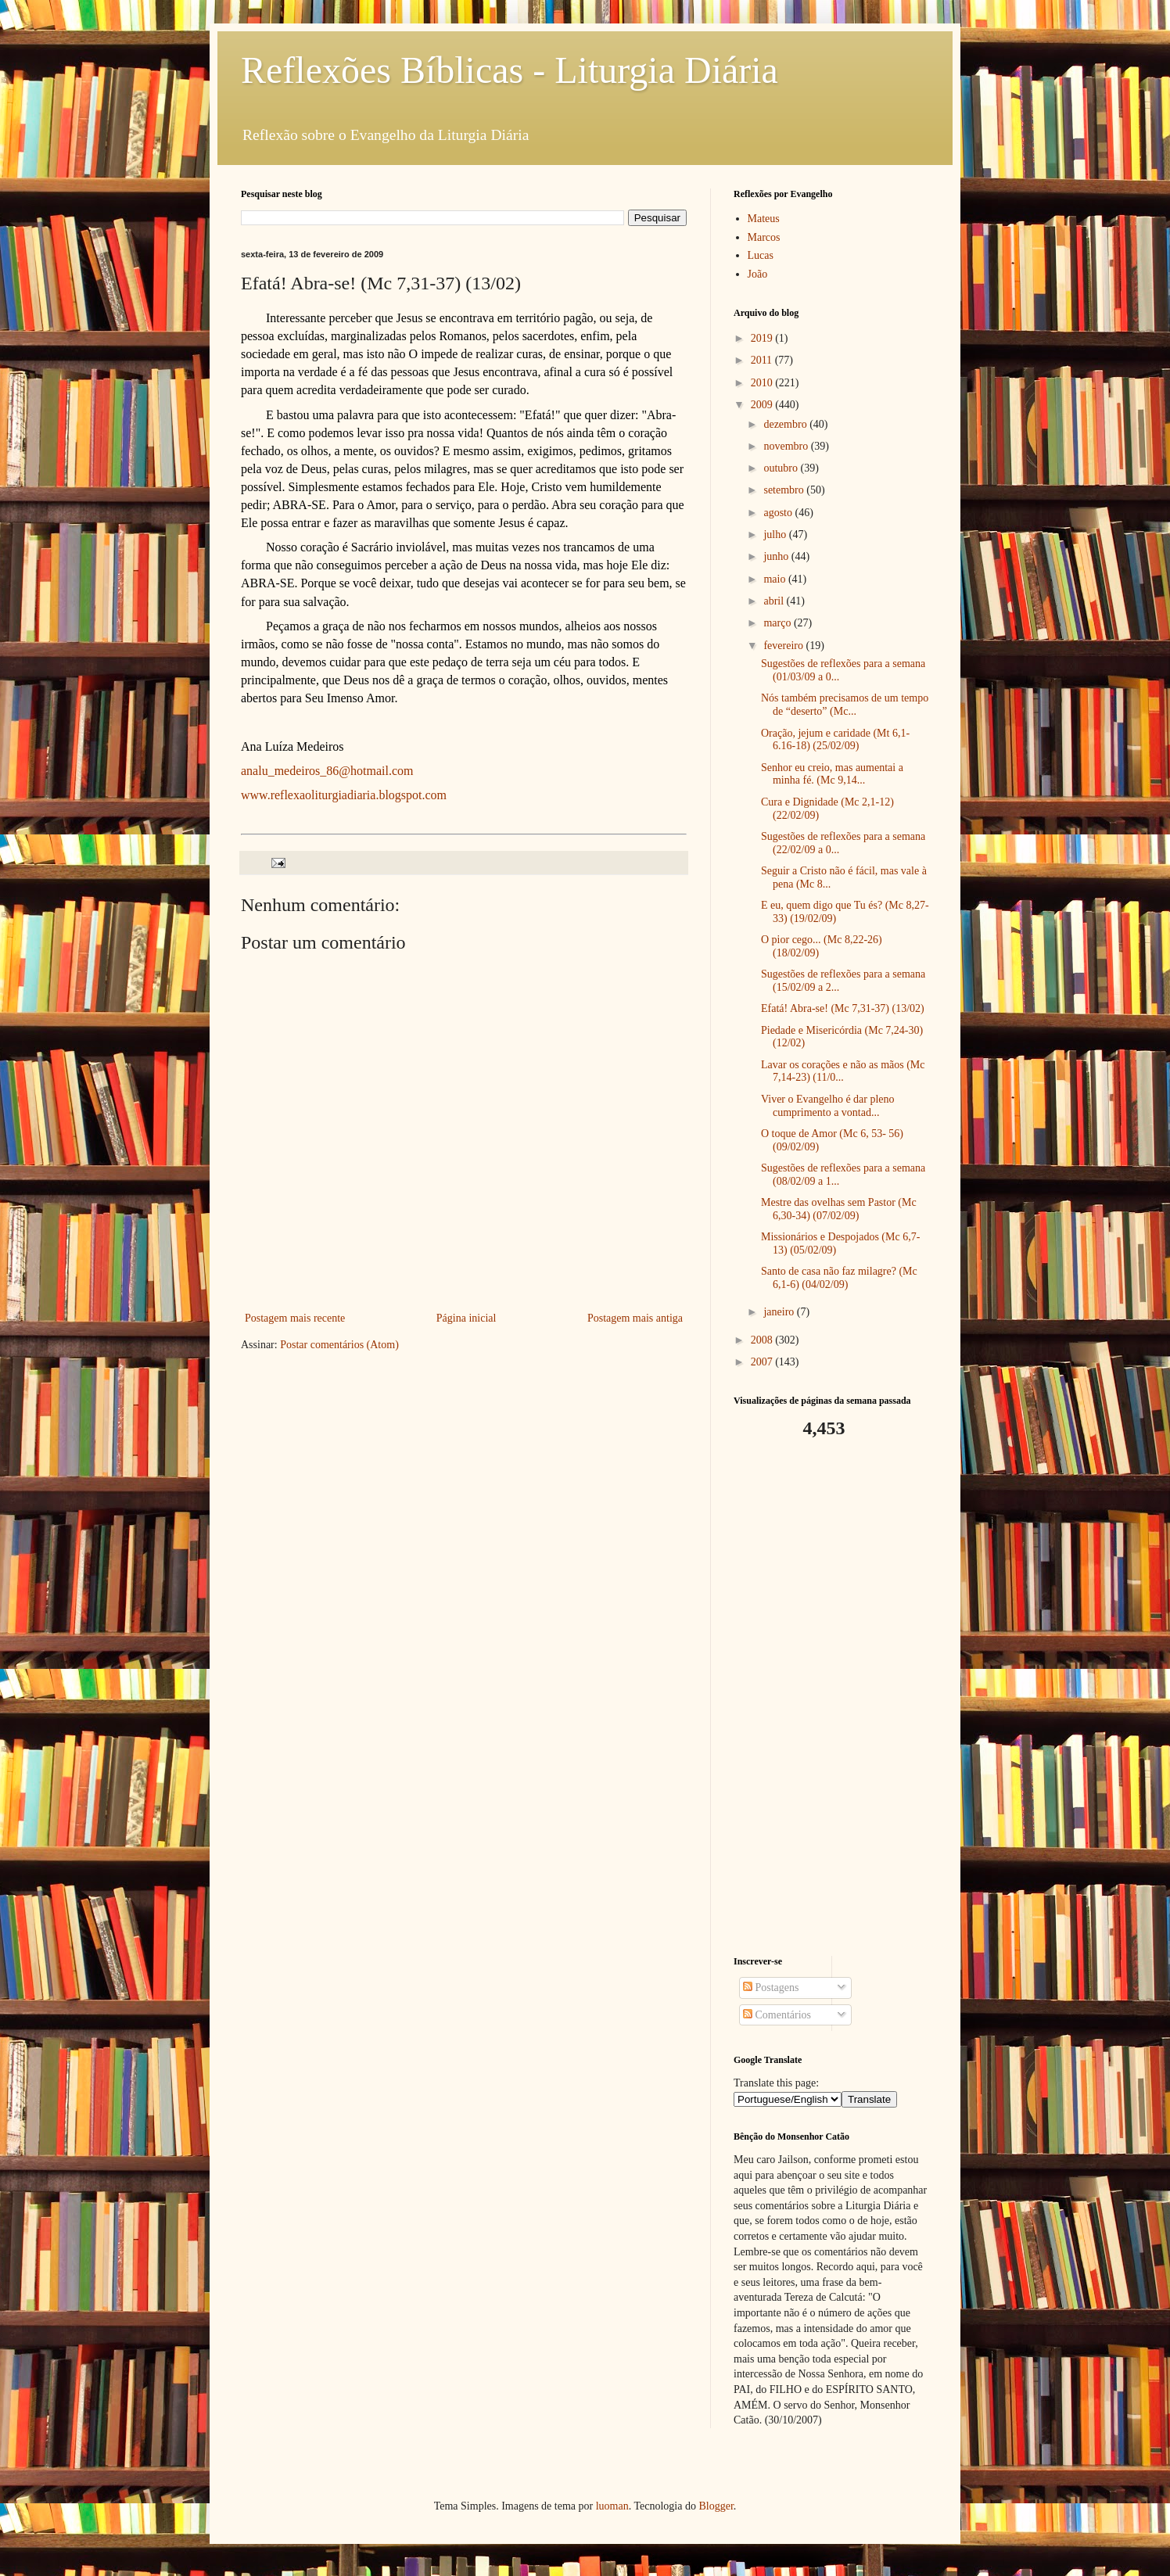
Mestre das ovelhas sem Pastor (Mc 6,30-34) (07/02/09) (839, 1209)
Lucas (760, 255)
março (778, 623)
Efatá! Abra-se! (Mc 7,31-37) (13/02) (842, 1008)
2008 (763, 1340)
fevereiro (784, 645)
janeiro (779, 1312)
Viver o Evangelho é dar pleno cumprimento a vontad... (828, 1105)
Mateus (764, 218)
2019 (763, 338)
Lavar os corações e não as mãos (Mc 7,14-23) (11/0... (843, 1071)
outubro (781, 468)
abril (774, 601)
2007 (763, 1362)
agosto (779, 512)
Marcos (764, 237)
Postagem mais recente (295, 1318)
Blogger (715, 2506)
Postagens (771, 1987)
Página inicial (466, 1318)
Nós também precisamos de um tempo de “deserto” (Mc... (844, 704)
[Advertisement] (831, 1697)
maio (775, 579)
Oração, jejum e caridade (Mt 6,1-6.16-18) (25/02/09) (835, 739)
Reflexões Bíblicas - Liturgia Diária (509, 70)
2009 (763, 405)
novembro (786, 446)
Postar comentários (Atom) (339, 1345)
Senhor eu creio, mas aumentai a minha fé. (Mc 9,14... (832, 774)
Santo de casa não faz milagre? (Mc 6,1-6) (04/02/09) (839, 1277)
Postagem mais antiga (635, 1318)
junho (777, 556)
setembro (784, 490)
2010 (763, 383)
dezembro (786, 424)
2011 (763, 360)
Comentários (777, 2015)
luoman (612, 2506)
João (758, 274)
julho (775, 534)
